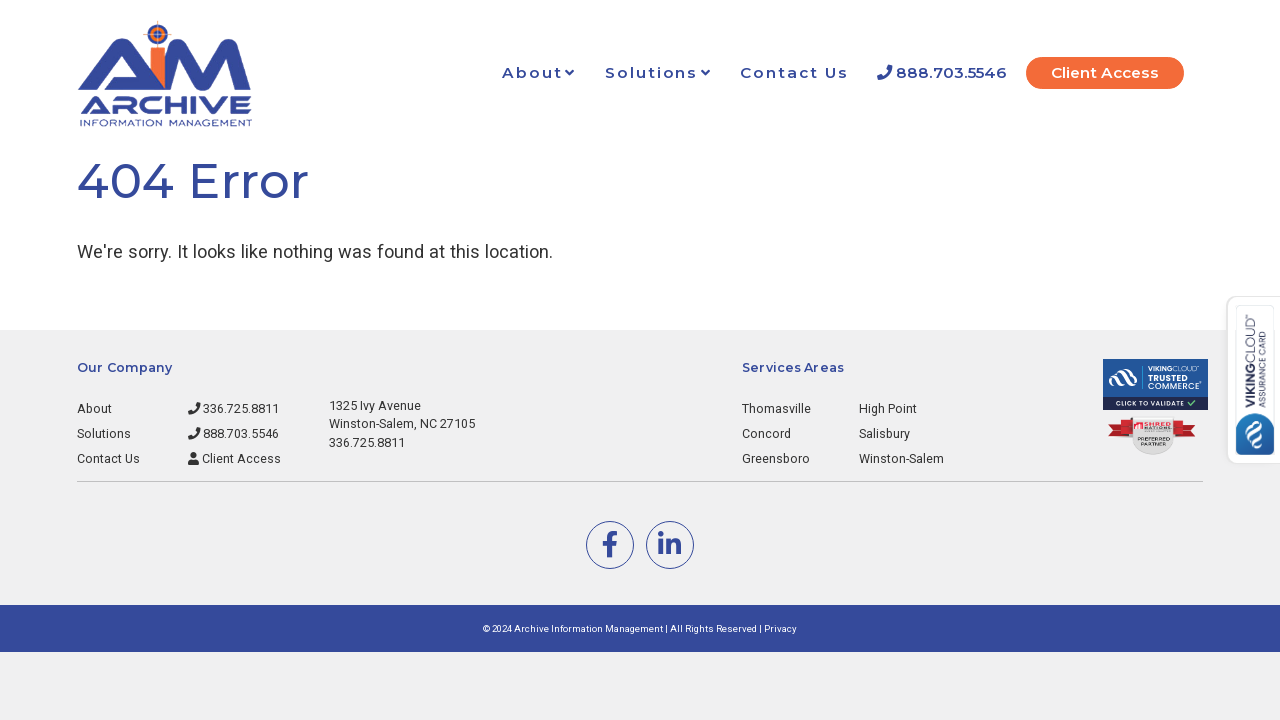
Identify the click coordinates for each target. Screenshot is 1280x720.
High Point (888, 408)
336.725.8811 (233, 408)
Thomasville (776, 408)
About (532, 72)
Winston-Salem (901, 458)
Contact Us (794, 72)
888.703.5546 (941, 72)
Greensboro (776, 458)
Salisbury (884, 433)
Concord (766, 433)
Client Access (1105, 72)
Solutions (651, 72)
